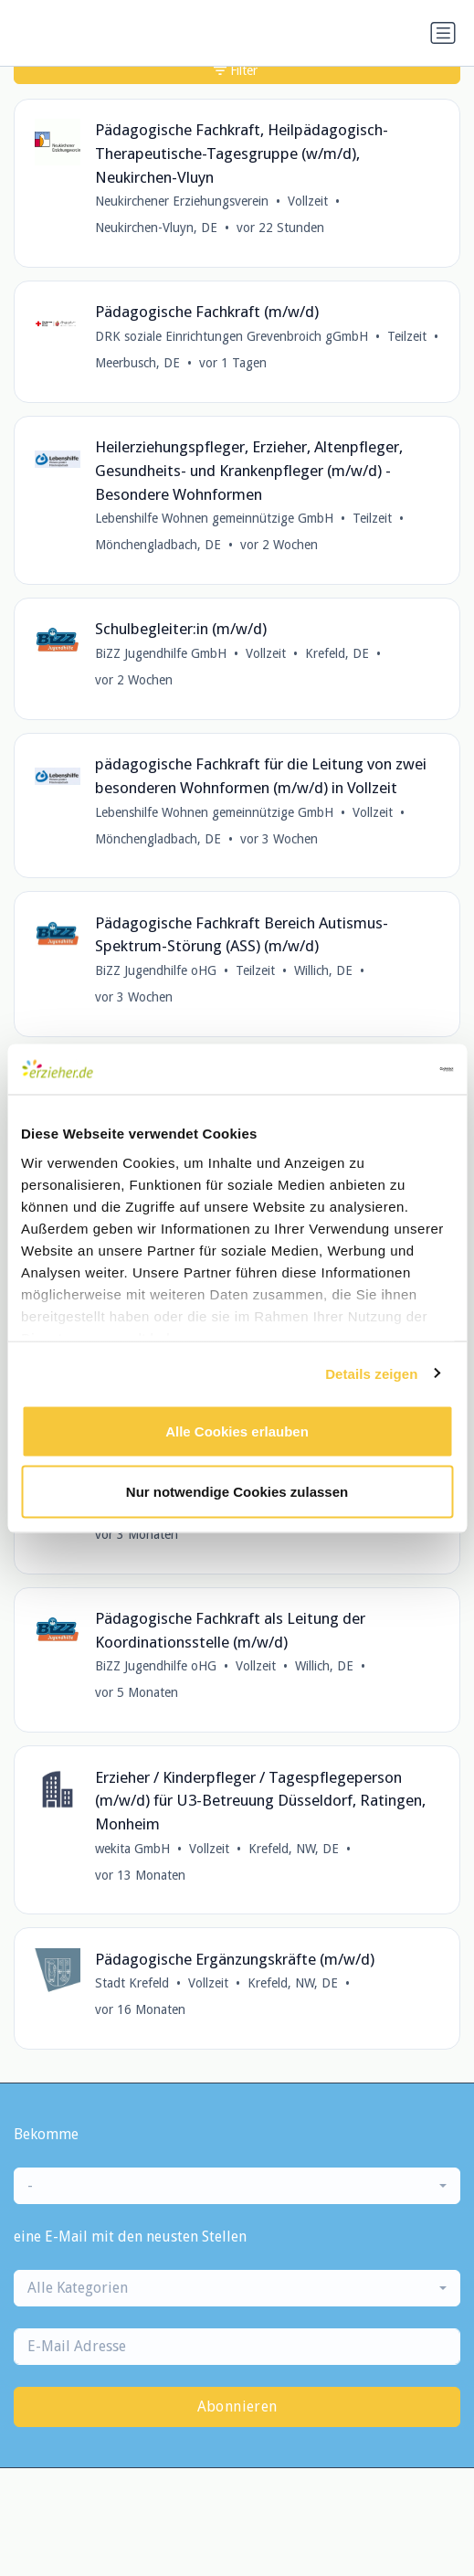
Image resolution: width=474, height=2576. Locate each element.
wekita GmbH (132, 1848)
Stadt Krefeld (132, 1983)
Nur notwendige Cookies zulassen (237, 1491)
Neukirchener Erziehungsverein (182, 201)
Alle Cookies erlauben (237, 1431)
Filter (236, 70)
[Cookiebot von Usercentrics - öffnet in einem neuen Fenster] (373, 1069)
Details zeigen (371, 1373)
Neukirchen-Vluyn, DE (156, 227)
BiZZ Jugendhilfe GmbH (160, 653)
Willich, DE (323, 970)
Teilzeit (407, 336)
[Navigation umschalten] (443, 33)
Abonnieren (237, 2406)
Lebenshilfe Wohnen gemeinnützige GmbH (214, 518)
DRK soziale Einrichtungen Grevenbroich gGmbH (231, 336)
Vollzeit (308, 201)
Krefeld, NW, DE (293, 1848)
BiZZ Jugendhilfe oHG (155, 970)
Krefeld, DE (337, 653)
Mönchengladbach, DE (158, 544)
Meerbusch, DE (137, 362)
